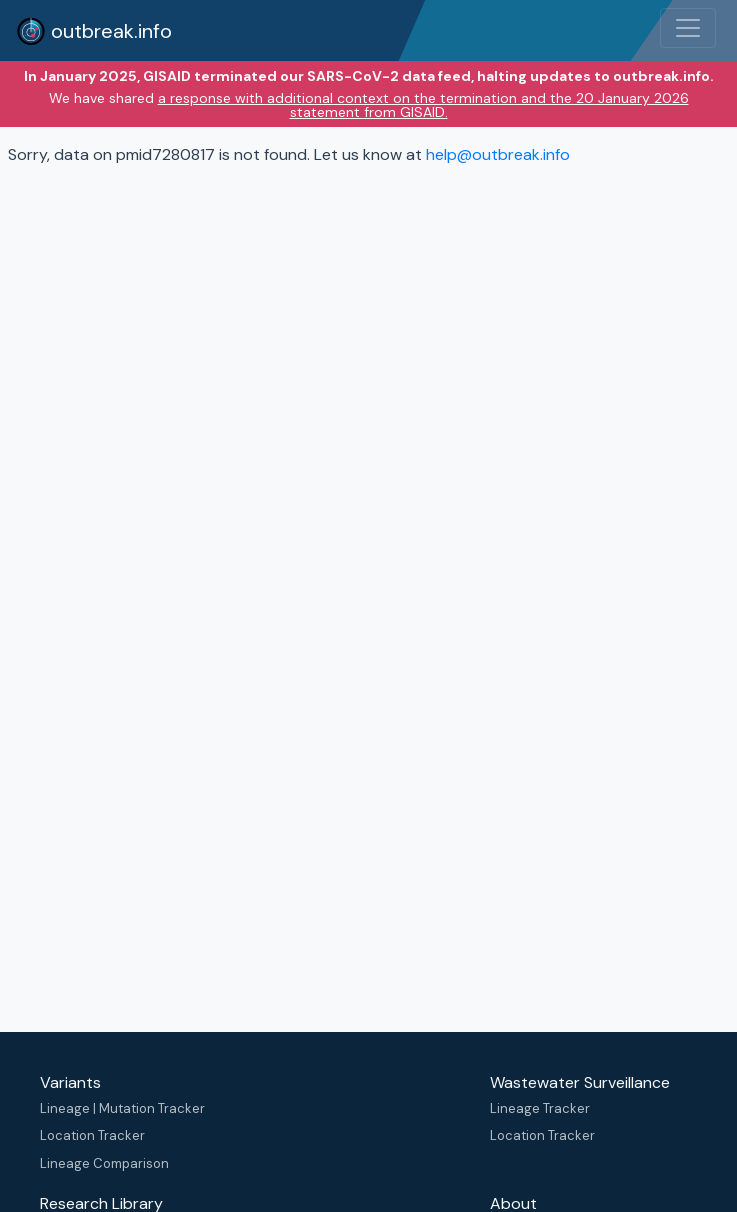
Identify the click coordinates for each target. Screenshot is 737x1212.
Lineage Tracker (540, 1108)
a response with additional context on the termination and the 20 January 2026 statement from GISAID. (423, 105)
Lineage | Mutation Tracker (122, 1108)
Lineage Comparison (104, 1163)
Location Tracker (92, 1135)
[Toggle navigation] (688, 28)
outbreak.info (94, 31)
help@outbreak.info (498, 154)
